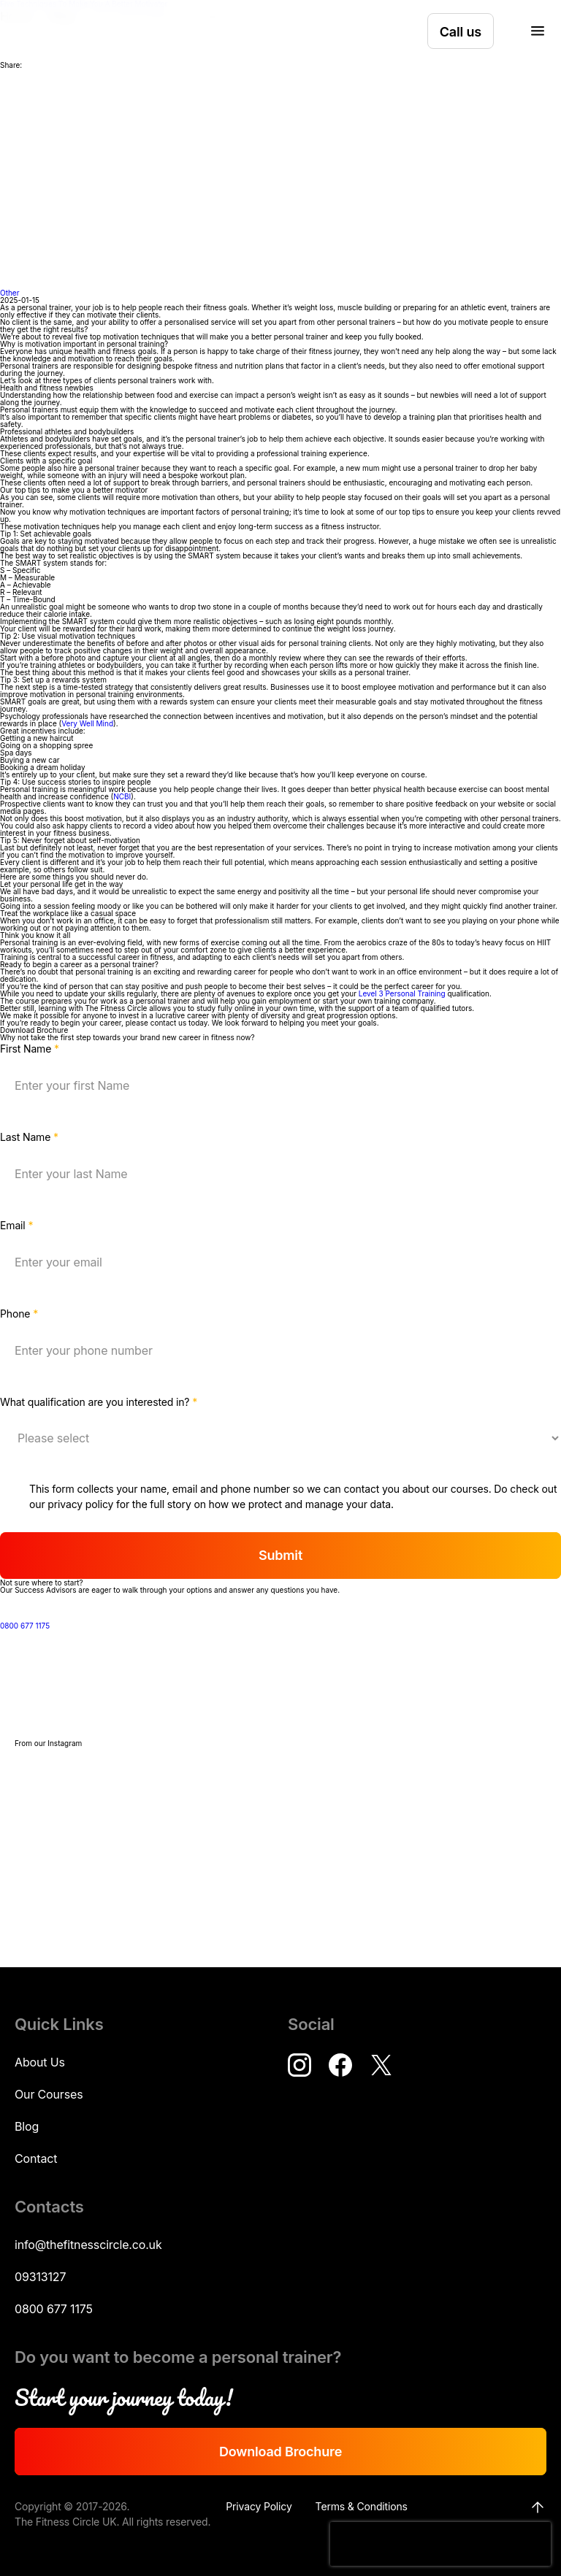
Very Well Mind (87, 723)
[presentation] (440, 2544)
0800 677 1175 (42, 1625)
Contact (36, 2158)
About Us (40, 2062)
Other (9, 292)
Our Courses (49, 2094)
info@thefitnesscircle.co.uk (88, 2244)
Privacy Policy (258, 2506)
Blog (27, 2126)
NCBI (122, 796)
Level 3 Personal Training (402, 993)
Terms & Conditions (362, 2506)
